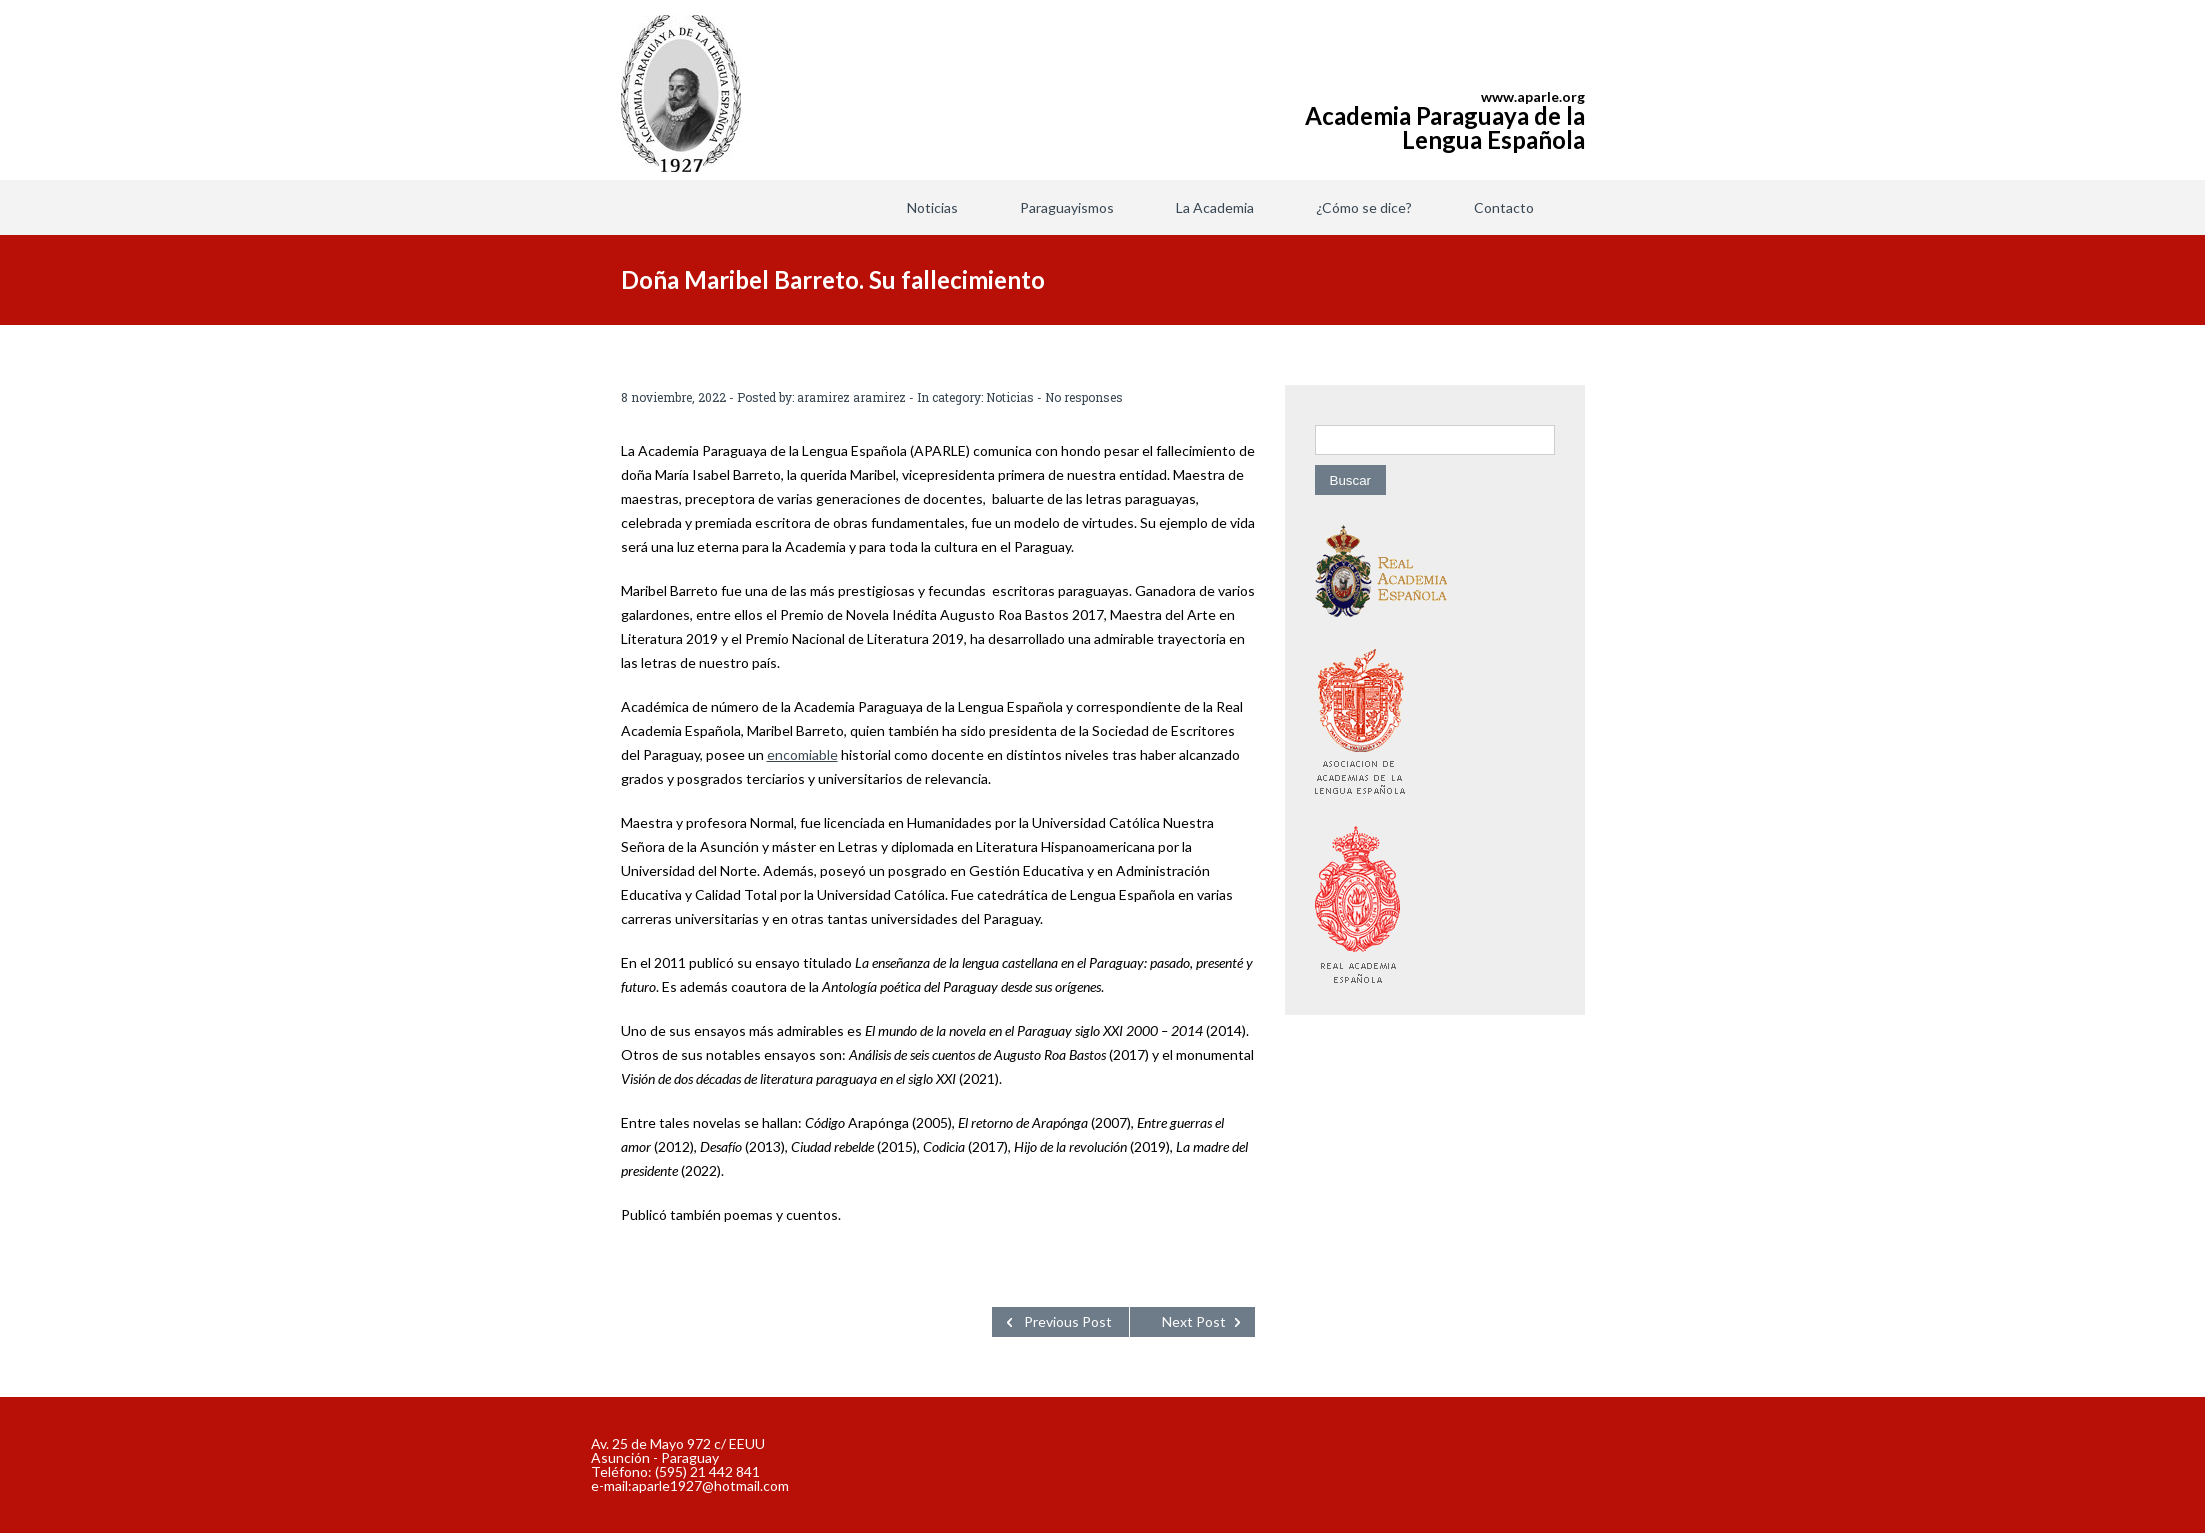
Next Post (1194, 1321)
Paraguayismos (1067, 207)
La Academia (1215, 207)
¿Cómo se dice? (1364, 207)
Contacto (1504, 207)
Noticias (932, 207)
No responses (1084, 397)
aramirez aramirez (851, 397)
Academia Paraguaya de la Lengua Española (1445, 127)
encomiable (802, 754)
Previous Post (1068, 1321)
